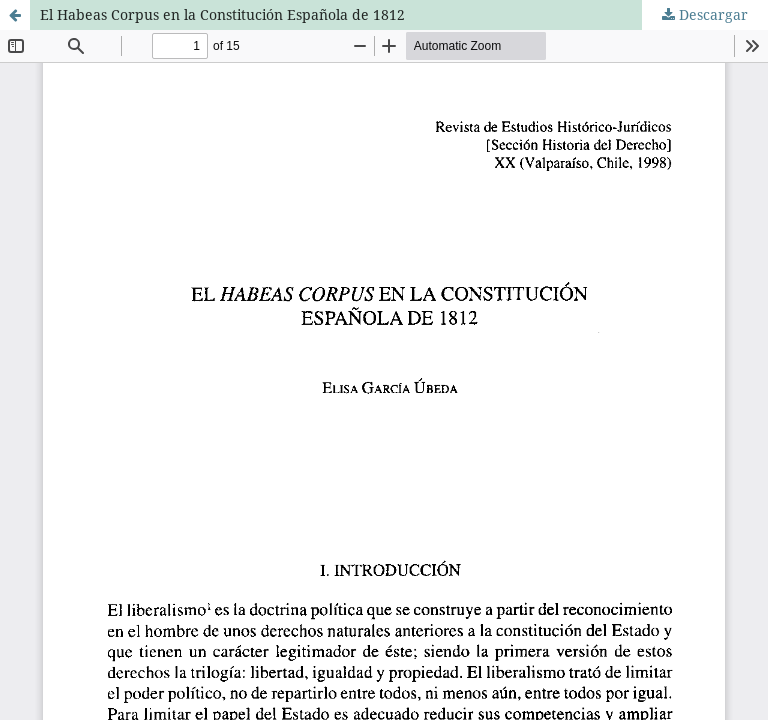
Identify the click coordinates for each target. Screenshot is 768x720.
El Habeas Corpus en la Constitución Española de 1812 (222, 14)
